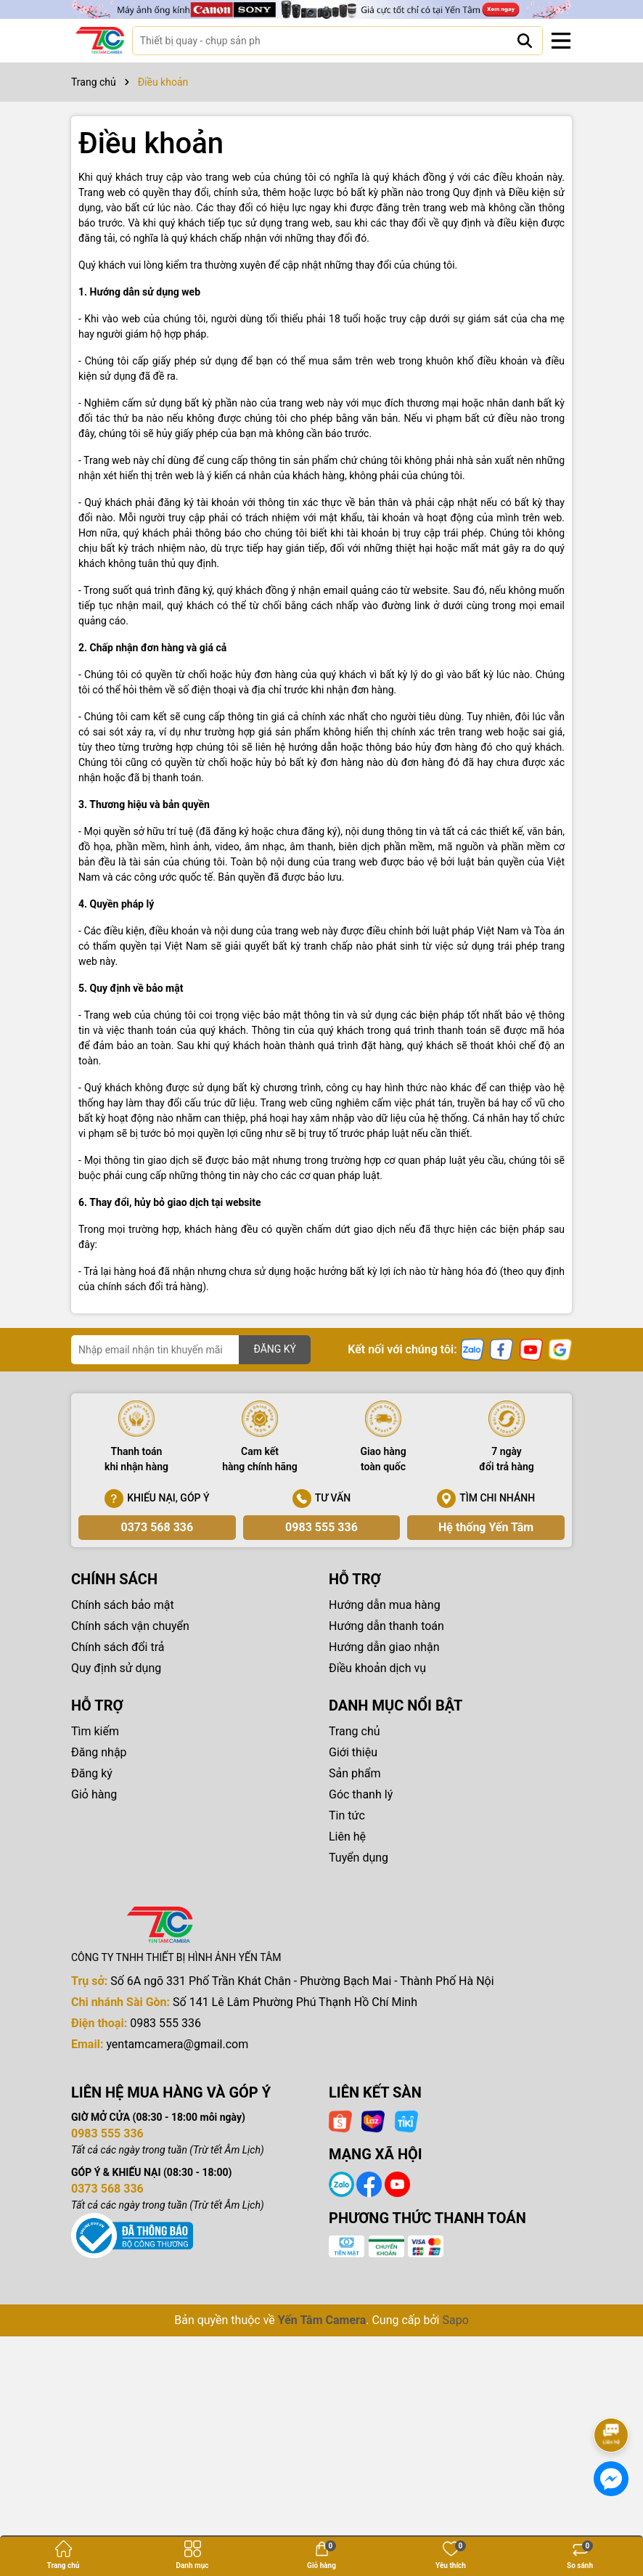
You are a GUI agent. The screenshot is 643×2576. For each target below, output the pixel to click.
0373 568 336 (156, 1527)
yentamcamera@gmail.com (177, 2044)
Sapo (455, 2320)
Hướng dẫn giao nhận (384, 1647)
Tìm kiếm (95, 1731)
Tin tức (347, 1815)
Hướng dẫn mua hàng (385, 1605)
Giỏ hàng (94, 1794)
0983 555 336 (321, 1527)
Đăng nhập (99, 1752)
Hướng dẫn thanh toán (386, 1626)
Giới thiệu (353, 1752)
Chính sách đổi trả (118, 1647)
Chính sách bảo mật (122, 1605)
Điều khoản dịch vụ (377, 1668)
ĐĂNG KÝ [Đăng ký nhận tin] (274, 1349)
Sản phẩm (355, 1773)
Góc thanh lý (361, 1794)
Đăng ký (91, 1773)
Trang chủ (354, 1731)
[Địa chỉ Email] (191, 1349)
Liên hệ (347, 1836)
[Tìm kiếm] (525, 40)
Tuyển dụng (358, 1857)
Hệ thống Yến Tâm (485, 1527)
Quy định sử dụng (116, 1668)
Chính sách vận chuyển (130, 1626)
